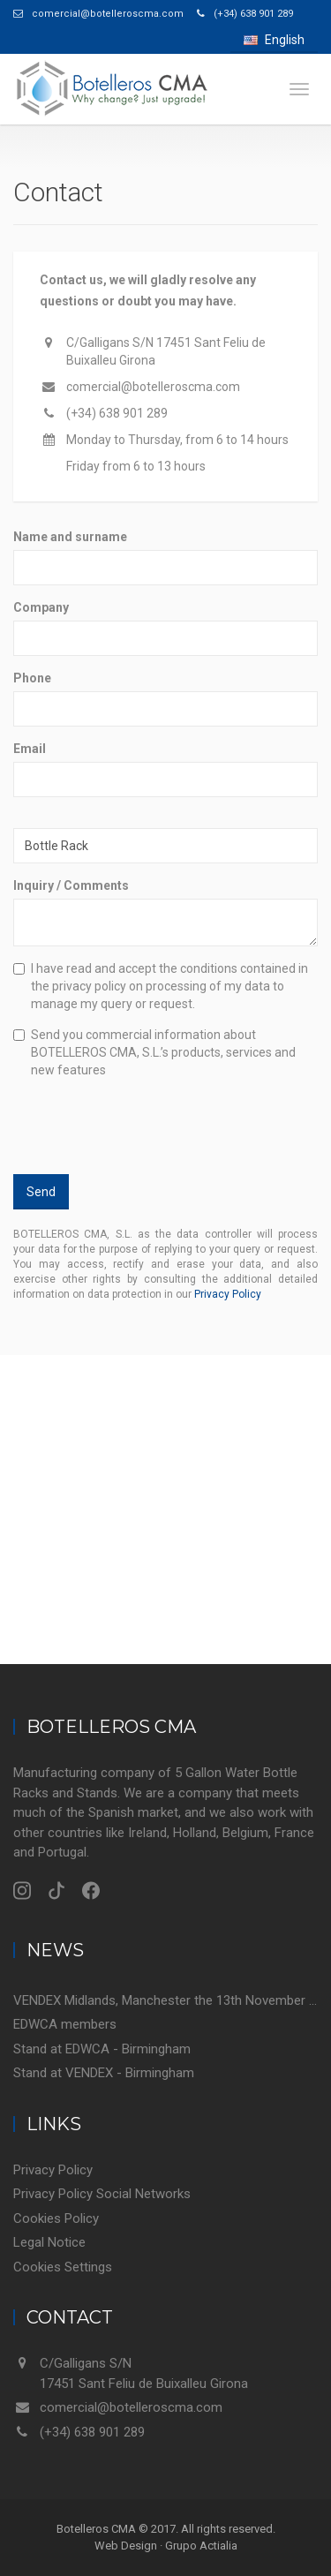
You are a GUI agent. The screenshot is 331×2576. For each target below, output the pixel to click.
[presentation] (127, 1121)
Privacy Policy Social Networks (102, 2194)
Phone (32, 678)
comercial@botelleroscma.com (153, 387)
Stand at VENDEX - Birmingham (103, 2073)
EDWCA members (65, 2024)
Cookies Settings (62, 2267)
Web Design (125, 2545)
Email (29, 749)
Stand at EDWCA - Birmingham (102, 2049)
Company (41, 607)
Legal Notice (49, 2242)
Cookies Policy (56, 2218)
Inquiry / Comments (71, 885)
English (274, 40)
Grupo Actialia (201, 2545)
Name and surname (70, 537)
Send (41, 1192)
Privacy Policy (227, 1294)
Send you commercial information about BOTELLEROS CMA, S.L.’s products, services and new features (154, 1052)
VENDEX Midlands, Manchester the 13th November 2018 (165, 2000)
